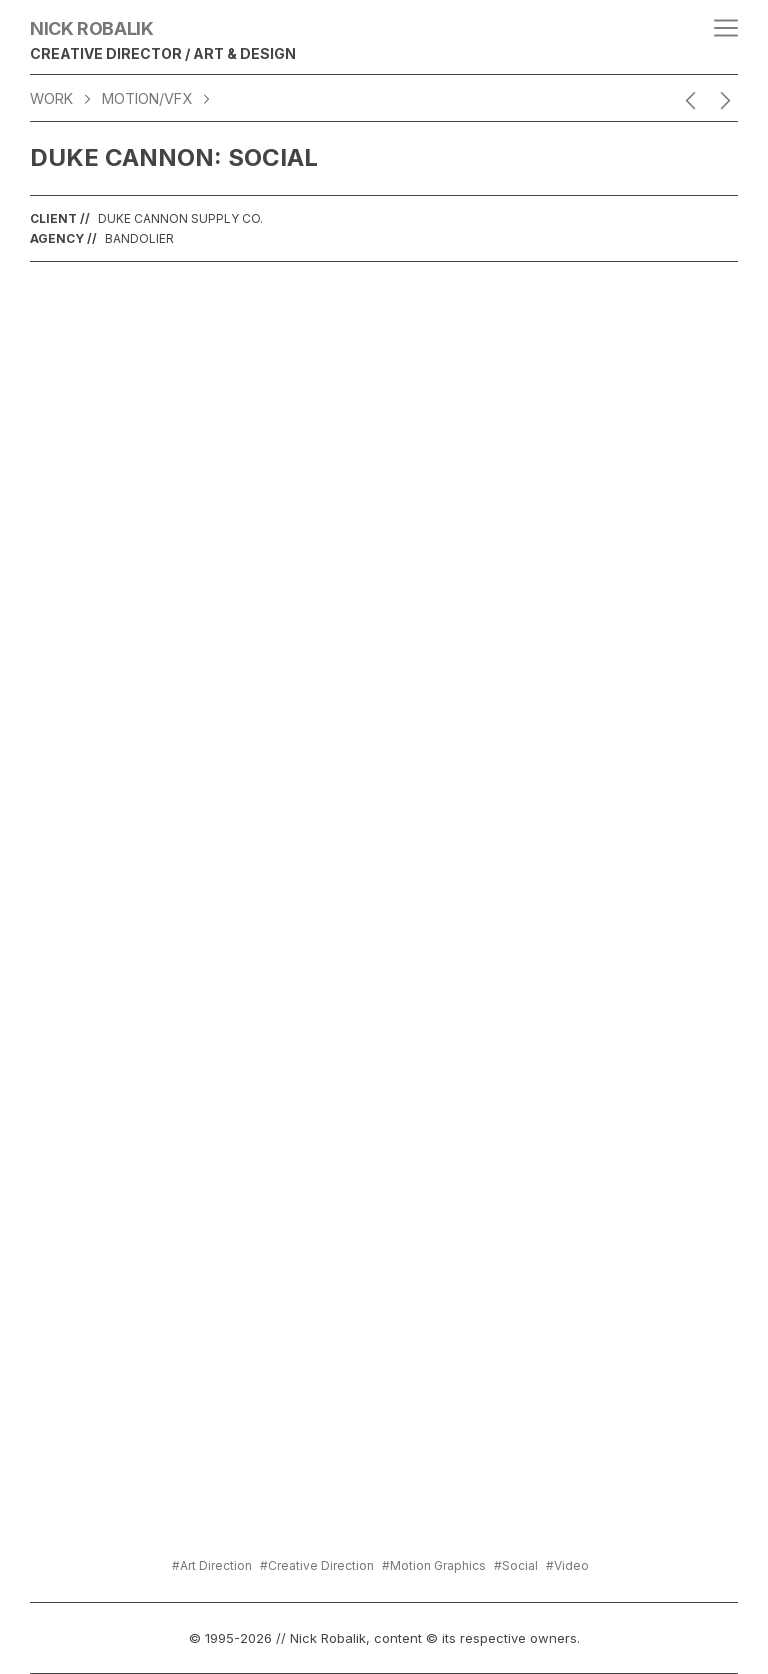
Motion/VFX (147, 98)
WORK (51, 98)
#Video (567, 1565)
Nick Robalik (92, 28)
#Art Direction (212, 1565)
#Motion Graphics (434, 1565)
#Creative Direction (317, 1565)
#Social (516, 1565)
